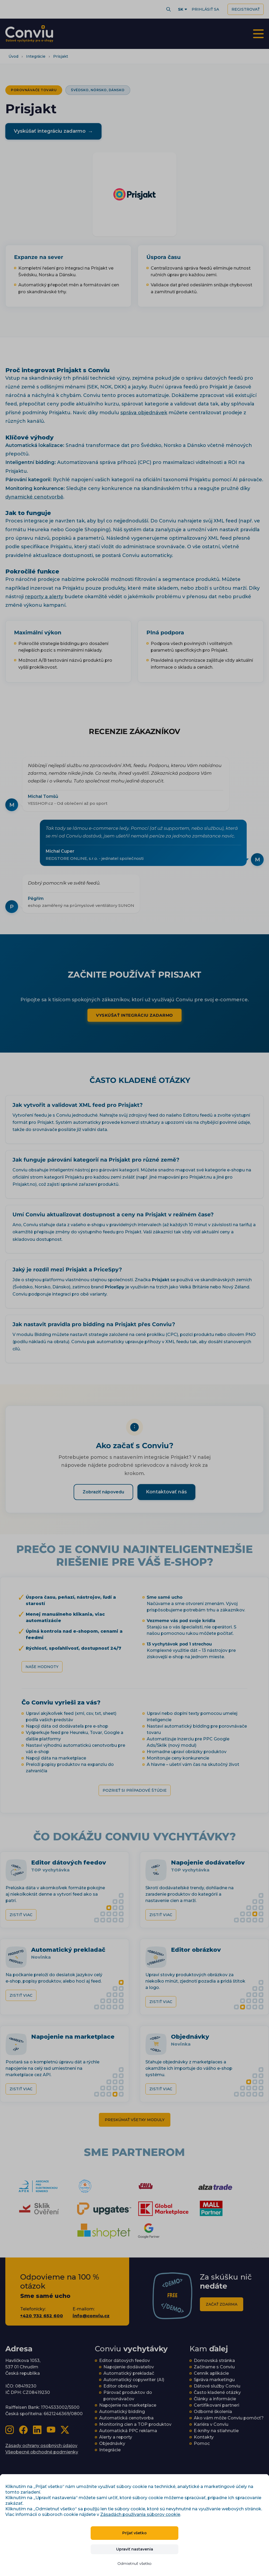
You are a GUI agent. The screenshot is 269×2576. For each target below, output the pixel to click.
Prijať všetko (134, 2533)
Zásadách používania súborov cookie (140, 2514)
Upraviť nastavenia (134, 2549)
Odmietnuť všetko (134, 2563)
